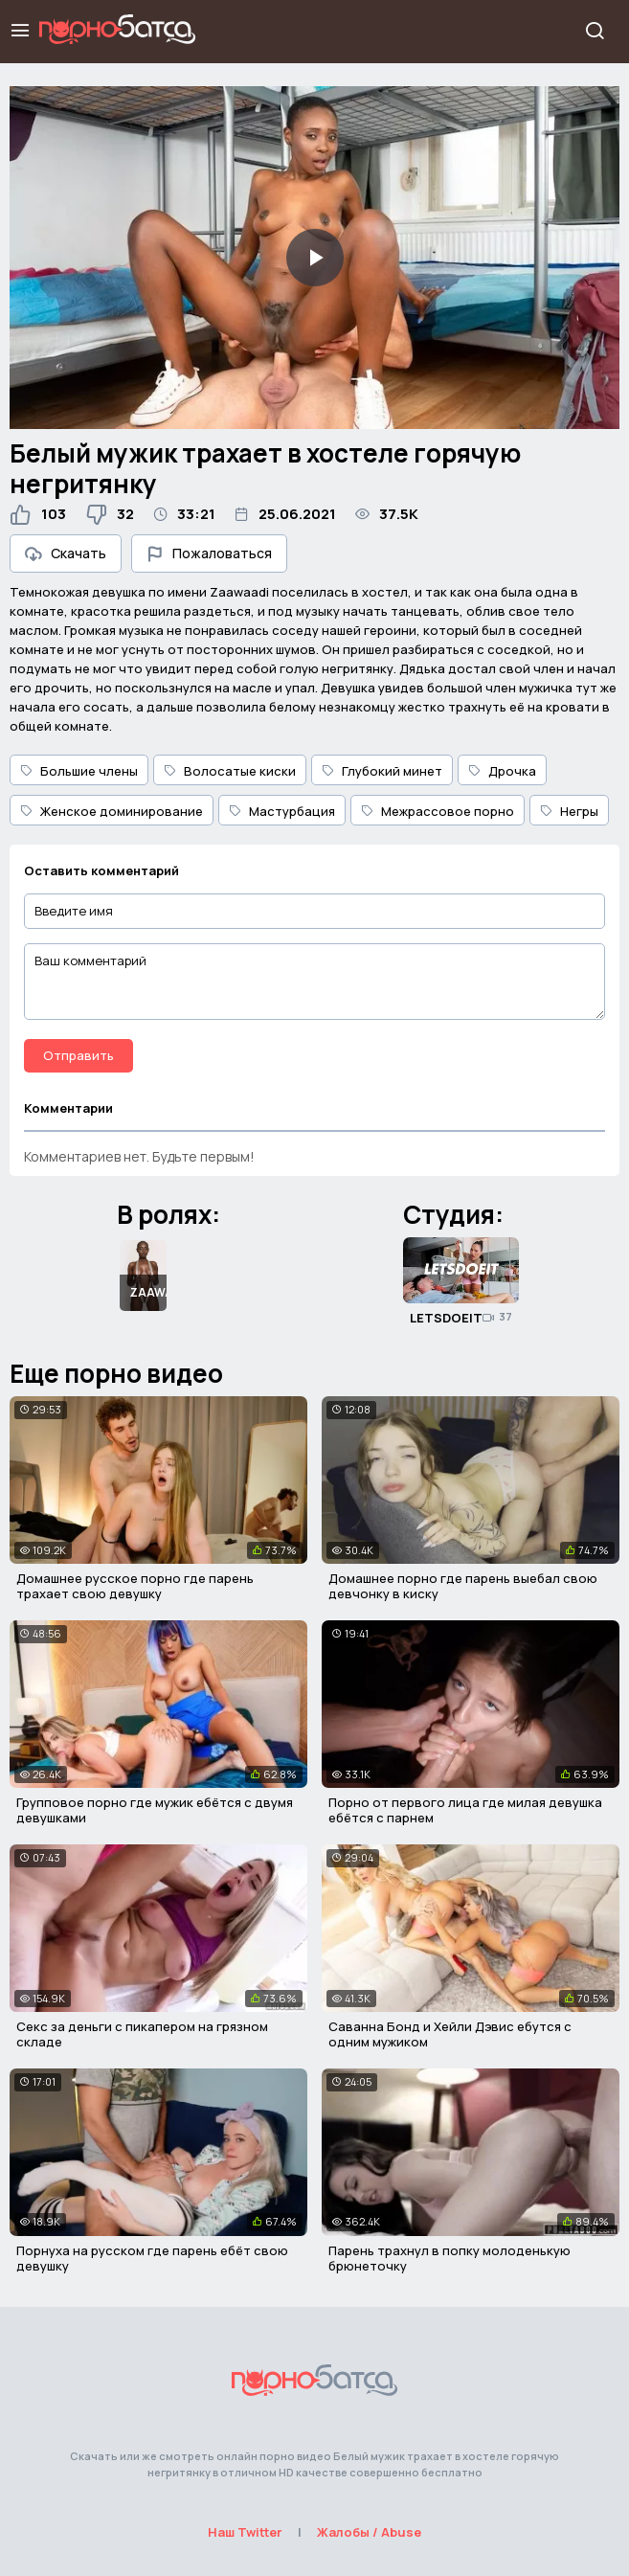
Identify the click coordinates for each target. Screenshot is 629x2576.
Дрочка (502, 771)
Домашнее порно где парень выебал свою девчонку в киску (462, 1586)
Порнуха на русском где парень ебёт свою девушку (152, 2258)
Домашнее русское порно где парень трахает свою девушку (135, 1586)
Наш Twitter (245, 2532)
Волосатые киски (230, 771)
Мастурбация (282, 811)
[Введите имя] (314, 911)
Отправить (78, 1055)
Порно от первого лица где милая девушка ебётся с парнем (465, 1810)
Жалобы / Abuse (369, 2532)
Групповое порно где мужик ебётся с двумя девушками (154, 1810)
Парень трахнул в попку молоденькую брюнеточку (449, 2258)
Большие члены (79, 771)
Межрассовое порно (437, 811)
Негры (569, 811)
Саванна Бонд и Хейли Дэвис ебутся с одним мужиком (450, 2034)
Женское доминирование (111, 811)
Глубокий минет (382, 771)
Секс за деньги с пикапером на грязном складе (142, 2034)
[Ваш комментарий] (314, 981)
